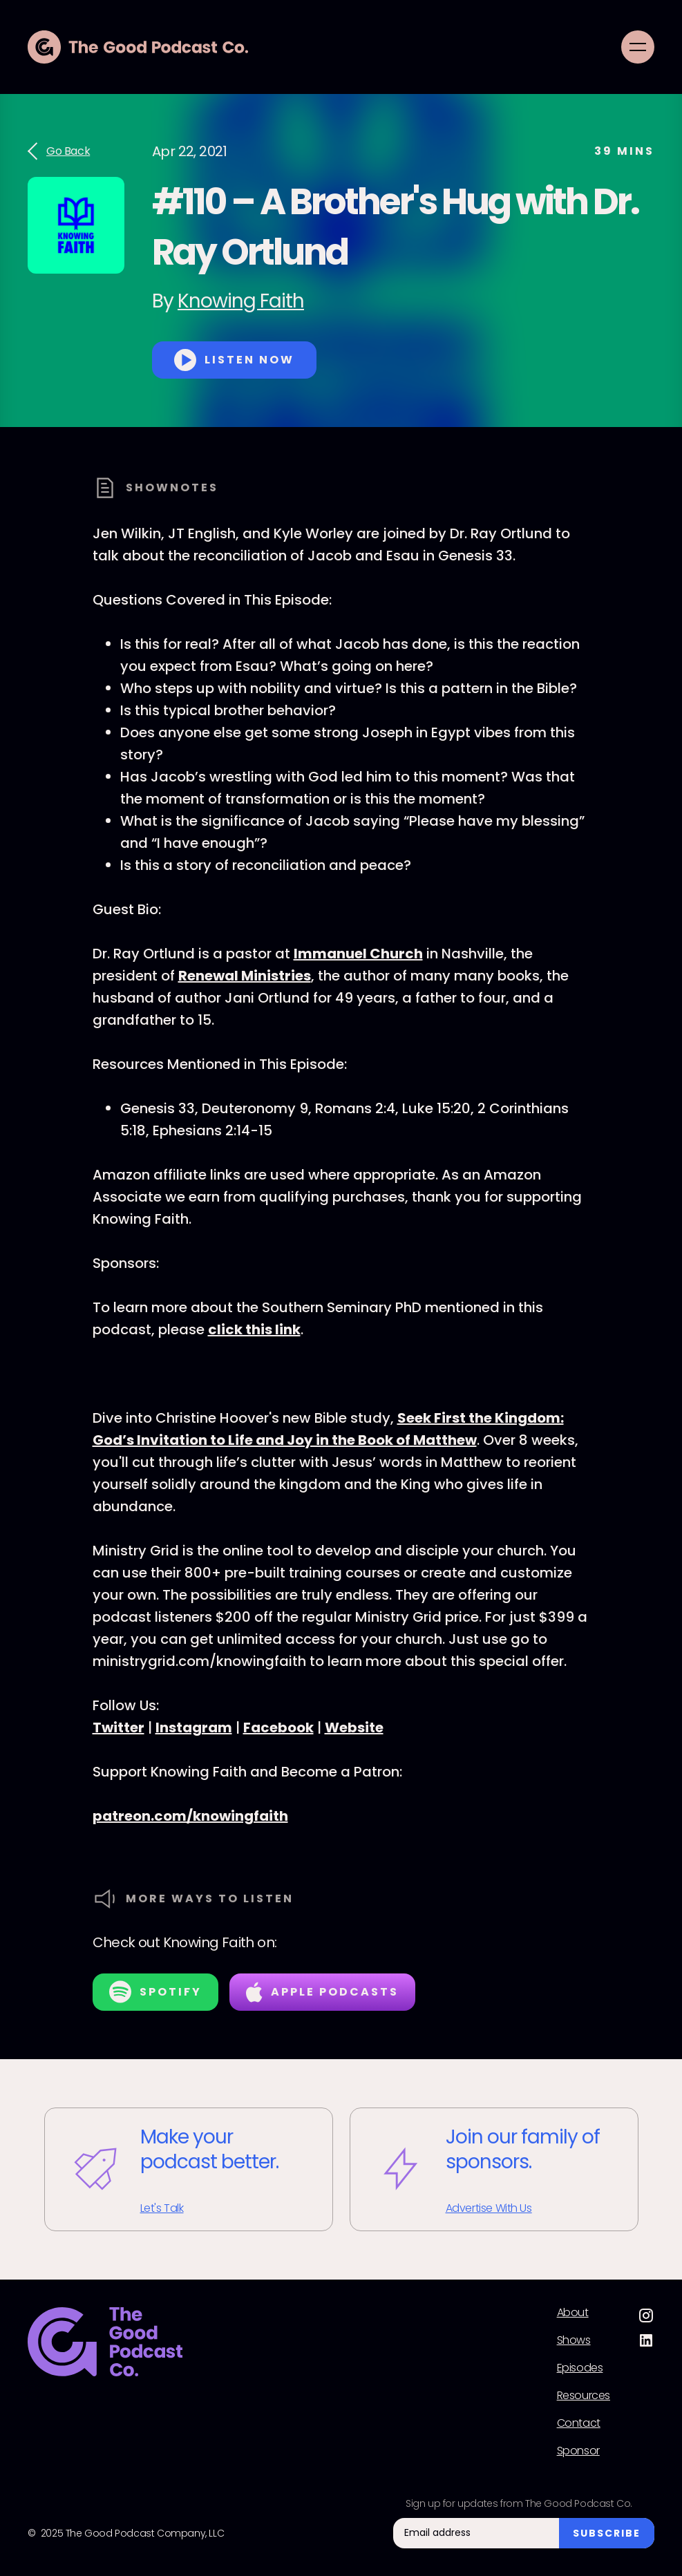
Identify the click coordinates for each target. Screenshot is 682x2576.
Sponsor (578, 2450)
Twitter (118, 1727)
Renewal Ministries (244, 975)
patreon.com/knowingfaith (190, 1816)
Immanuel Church (358, 953)
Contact (578, 2423)
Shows (574, 2340)
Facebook (278, 1727)
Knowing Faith (241, 300)
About (573, 2312)
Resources (583, 2395)
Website (354, 1727)
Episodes (580, 2368)
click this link (254, 1329)
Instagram (193, 1727)
